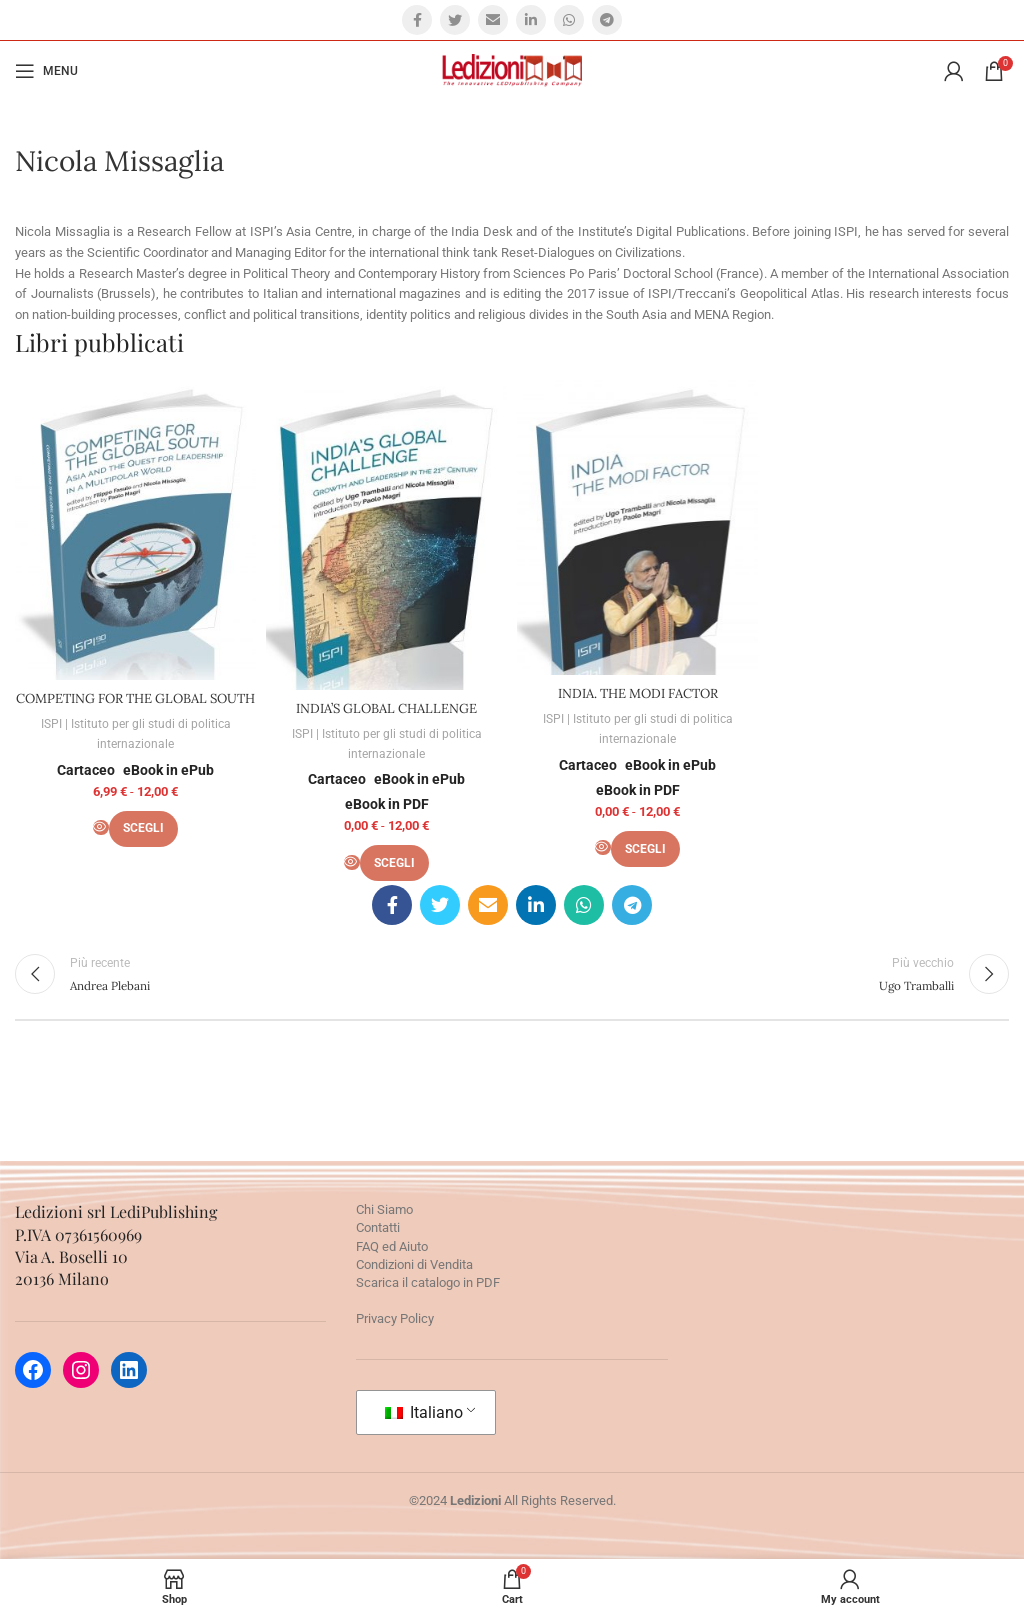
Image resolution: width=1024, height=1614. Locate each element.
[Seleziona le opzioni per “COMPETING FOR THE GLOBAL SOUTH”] (143, 829)
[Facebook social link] (417, 20)
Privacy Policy (395, 1318)
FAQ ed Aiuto (392, 1246)
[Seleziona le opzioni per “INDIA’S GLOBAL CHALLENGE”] (394, 863)
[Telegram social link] (607, 20)
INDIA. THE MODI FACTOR (638, 693)
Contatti (378, 1228)
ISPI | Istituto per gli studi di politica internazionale (136, 734)
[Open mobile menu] (46, 71)
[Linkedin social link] (531, 20)
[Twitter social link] (455, 20)
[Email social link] (493, 20)
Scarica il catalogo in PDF (428, 1282)
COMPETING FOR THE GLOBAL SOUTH (135, 698)
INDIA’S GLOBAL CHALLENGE (386, 708)
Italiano (424, 1412)
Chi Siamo (384, 1209)
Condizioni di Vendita (414, 1264)
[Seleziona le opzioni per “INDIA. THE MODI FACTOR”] (645, 849)
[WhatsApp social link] (569, 20)
